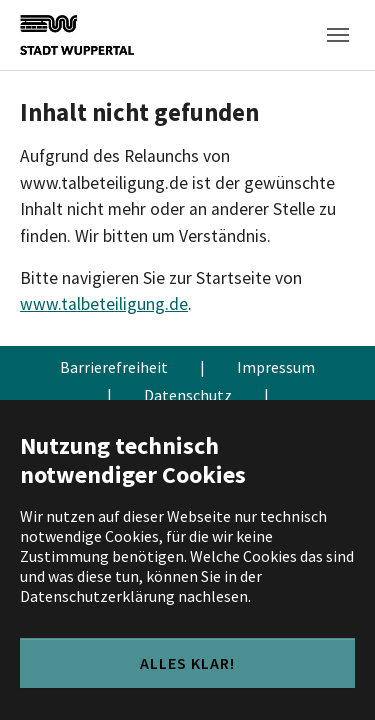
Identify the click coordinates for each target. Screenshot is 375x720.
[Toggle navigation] (338, 35)
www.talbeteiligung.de (104, 304)
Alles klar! (187, 663)
